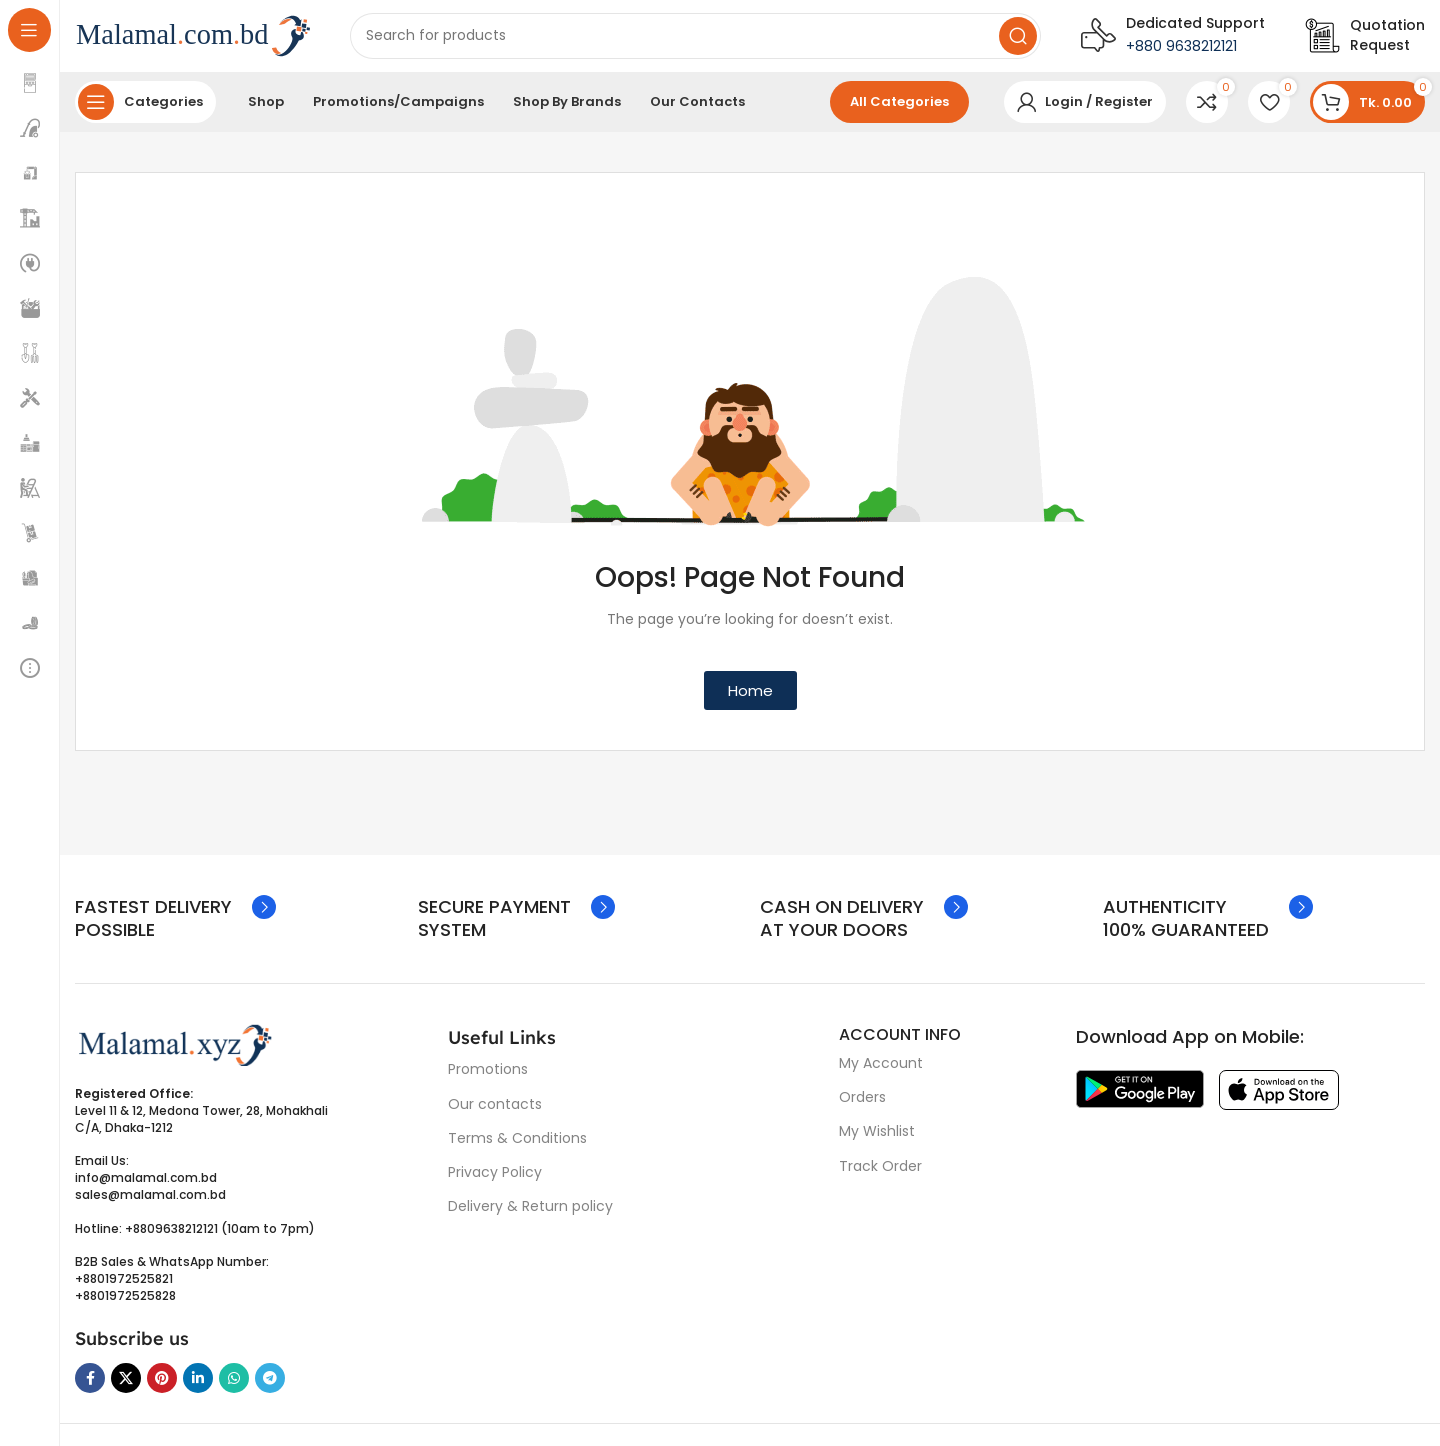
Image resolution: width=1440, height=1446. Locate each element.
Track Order (880, 1174)
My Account (881, 1071)
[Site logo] (192, 38)
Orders (862, 1105)
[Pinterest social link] (162, 1386)
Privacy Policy (495, 1180)
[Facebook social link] (90, 1386)
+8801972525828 (125, 1303)
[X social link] (126, 1386)
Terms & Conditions (517, 1146)
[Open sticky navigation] (145, 110)
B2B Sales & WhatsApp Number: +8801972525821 (172, 1278)
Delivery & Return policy (530, 1214)
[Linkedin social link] (198, 1386)
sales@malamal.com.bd (150, 1202)
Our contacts (495, 1112)
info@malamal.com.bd (146, 1185)
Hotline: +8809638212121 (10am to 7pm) (195, 1236)
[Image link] (175, 1051)
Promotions (488, 1078)
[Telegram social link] (270, 1386)
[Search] (695, 40)
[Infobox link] (1365, 39)
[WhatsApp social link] (234, 1386)
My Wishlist (877, 1140)
